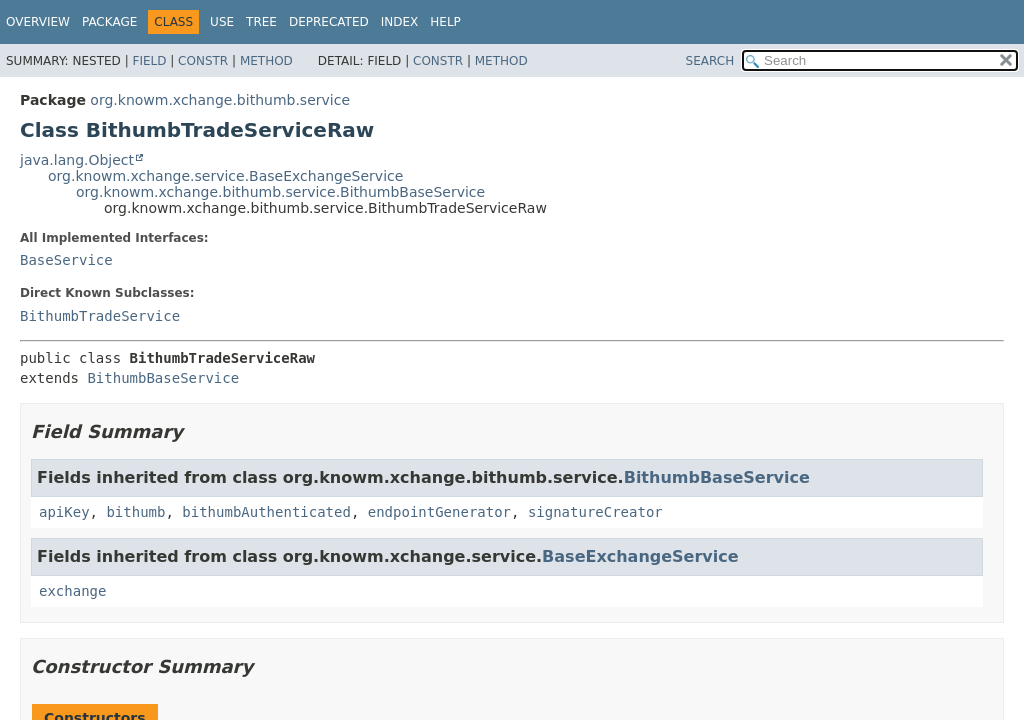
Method (266, 61)
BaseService (66, 260)
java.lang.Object (77, 160)
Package (109, 22)
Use (222, 22)
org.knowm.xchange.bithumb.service (220, 100)
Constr (203, 61)
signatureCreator (595, 512)
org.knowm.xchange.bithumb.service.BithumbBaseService (280, 192)
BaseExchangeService (640, 556)
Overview (38, 22)
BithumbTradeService (100, 316)
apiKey (64, 512)
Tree (261, 22)
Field (149, 61)
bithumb (135, 512)
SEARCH (710, 61)
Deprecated (329, 22)
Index (400, 22)
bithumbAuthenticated (266, 512)
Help (445, 22)
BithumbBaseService (163, 378)
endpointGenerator (439, 512)
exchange (72, 591)
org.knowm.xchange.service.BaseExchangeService (225, 176)
